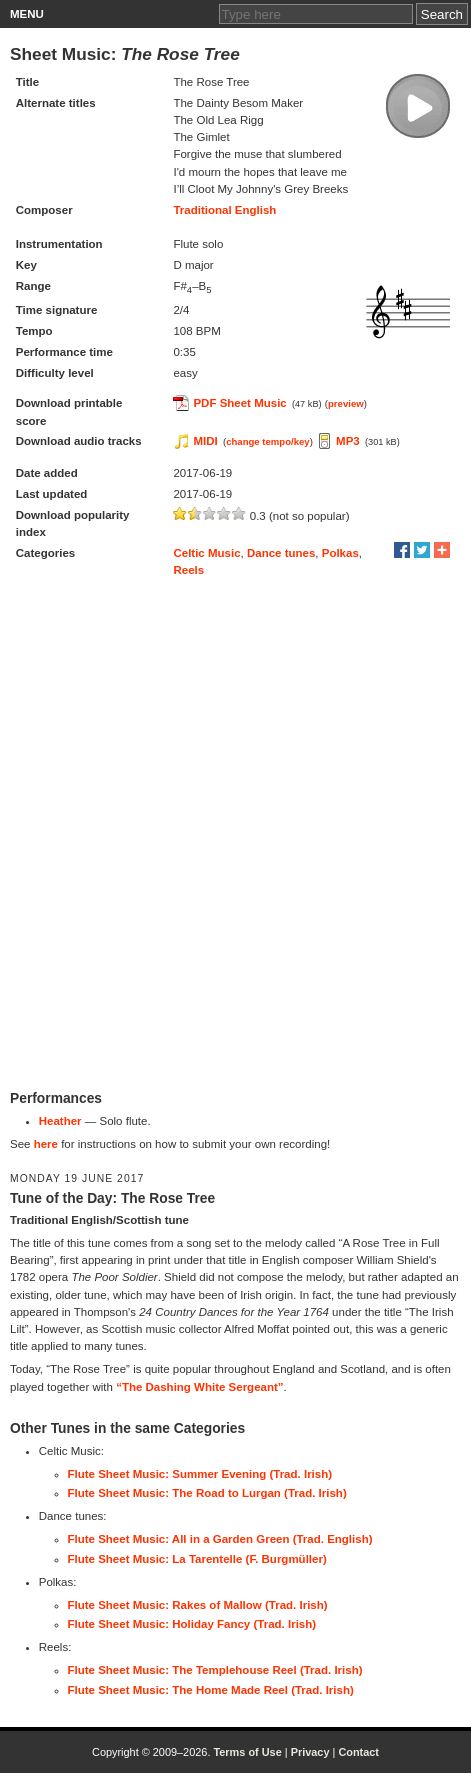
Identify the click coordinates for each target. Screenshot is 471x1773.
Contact (358, 1752)
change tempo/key (268, 441)
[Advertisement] (235, 834)
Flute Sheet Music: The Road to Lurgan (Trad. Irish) (207, 1493)
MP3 (348, 441)
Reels (188, 570)
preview (346, 403)
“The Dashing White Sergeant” (199, 1387)
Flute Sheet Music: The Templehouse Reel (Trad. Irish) (215, 1670)
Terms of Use (247, 1752)
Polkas (340, 553)
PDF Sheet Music (239, 403)
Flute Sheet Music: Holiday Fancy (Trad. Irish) (192, 1624)
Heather (60, 1121)
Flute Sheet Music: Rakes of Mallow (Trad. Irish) (198, 1605)
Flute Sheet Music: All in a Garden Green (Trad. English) (220, 1539)
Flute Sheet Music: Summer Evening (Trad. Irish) (200, 1474)
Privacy (310, 1752)
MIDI (205, 441)
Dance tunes (281, 553)
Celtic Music (206, 553)
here (46, 1144)
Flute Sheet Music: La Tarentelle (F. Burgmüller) (197, 1559)
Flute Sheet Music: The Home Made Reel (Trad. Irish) (211, 1690)
